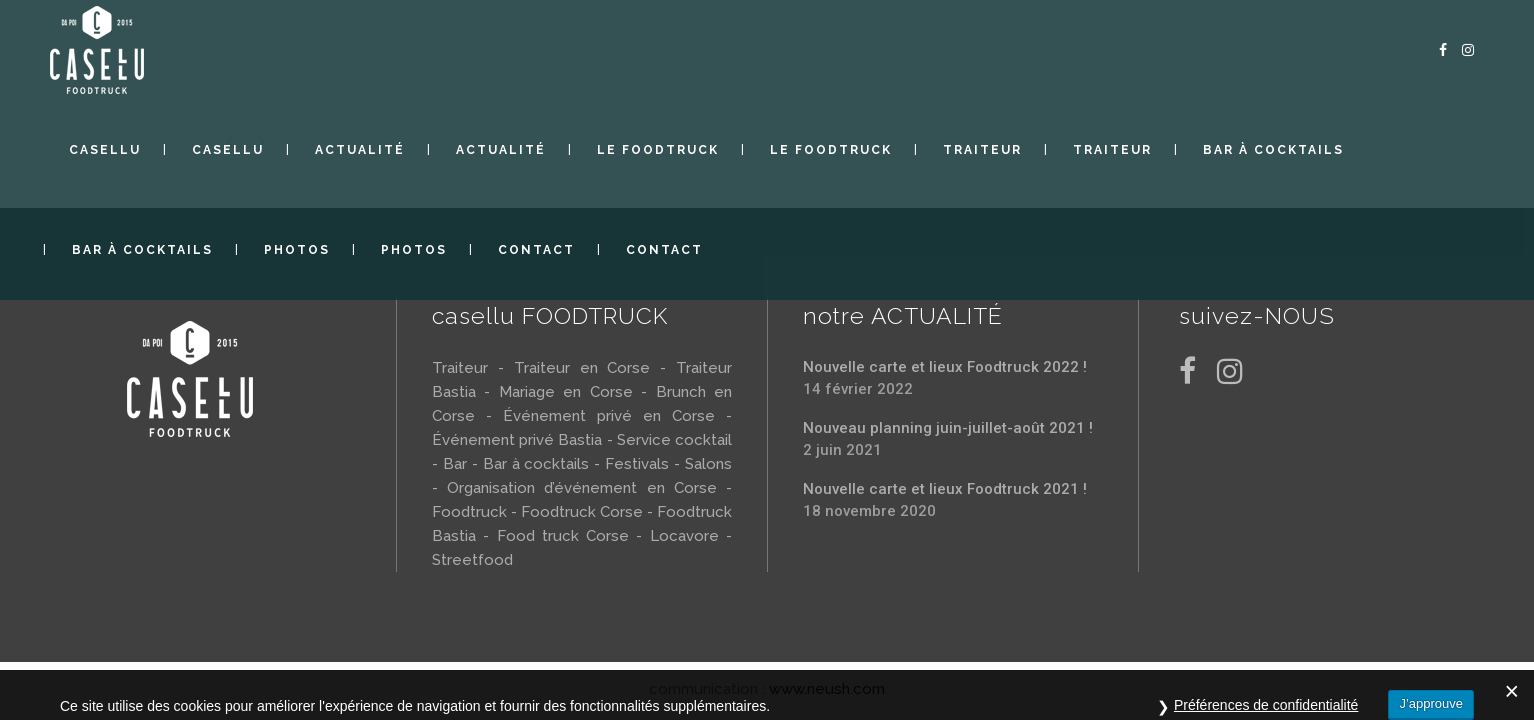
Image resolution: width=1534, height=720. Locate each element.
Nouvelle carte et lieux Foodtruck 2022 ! (945, 367)
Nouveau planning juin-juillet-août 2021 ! (948, 428)
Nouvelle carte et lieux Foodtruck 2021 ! (945, 489)
